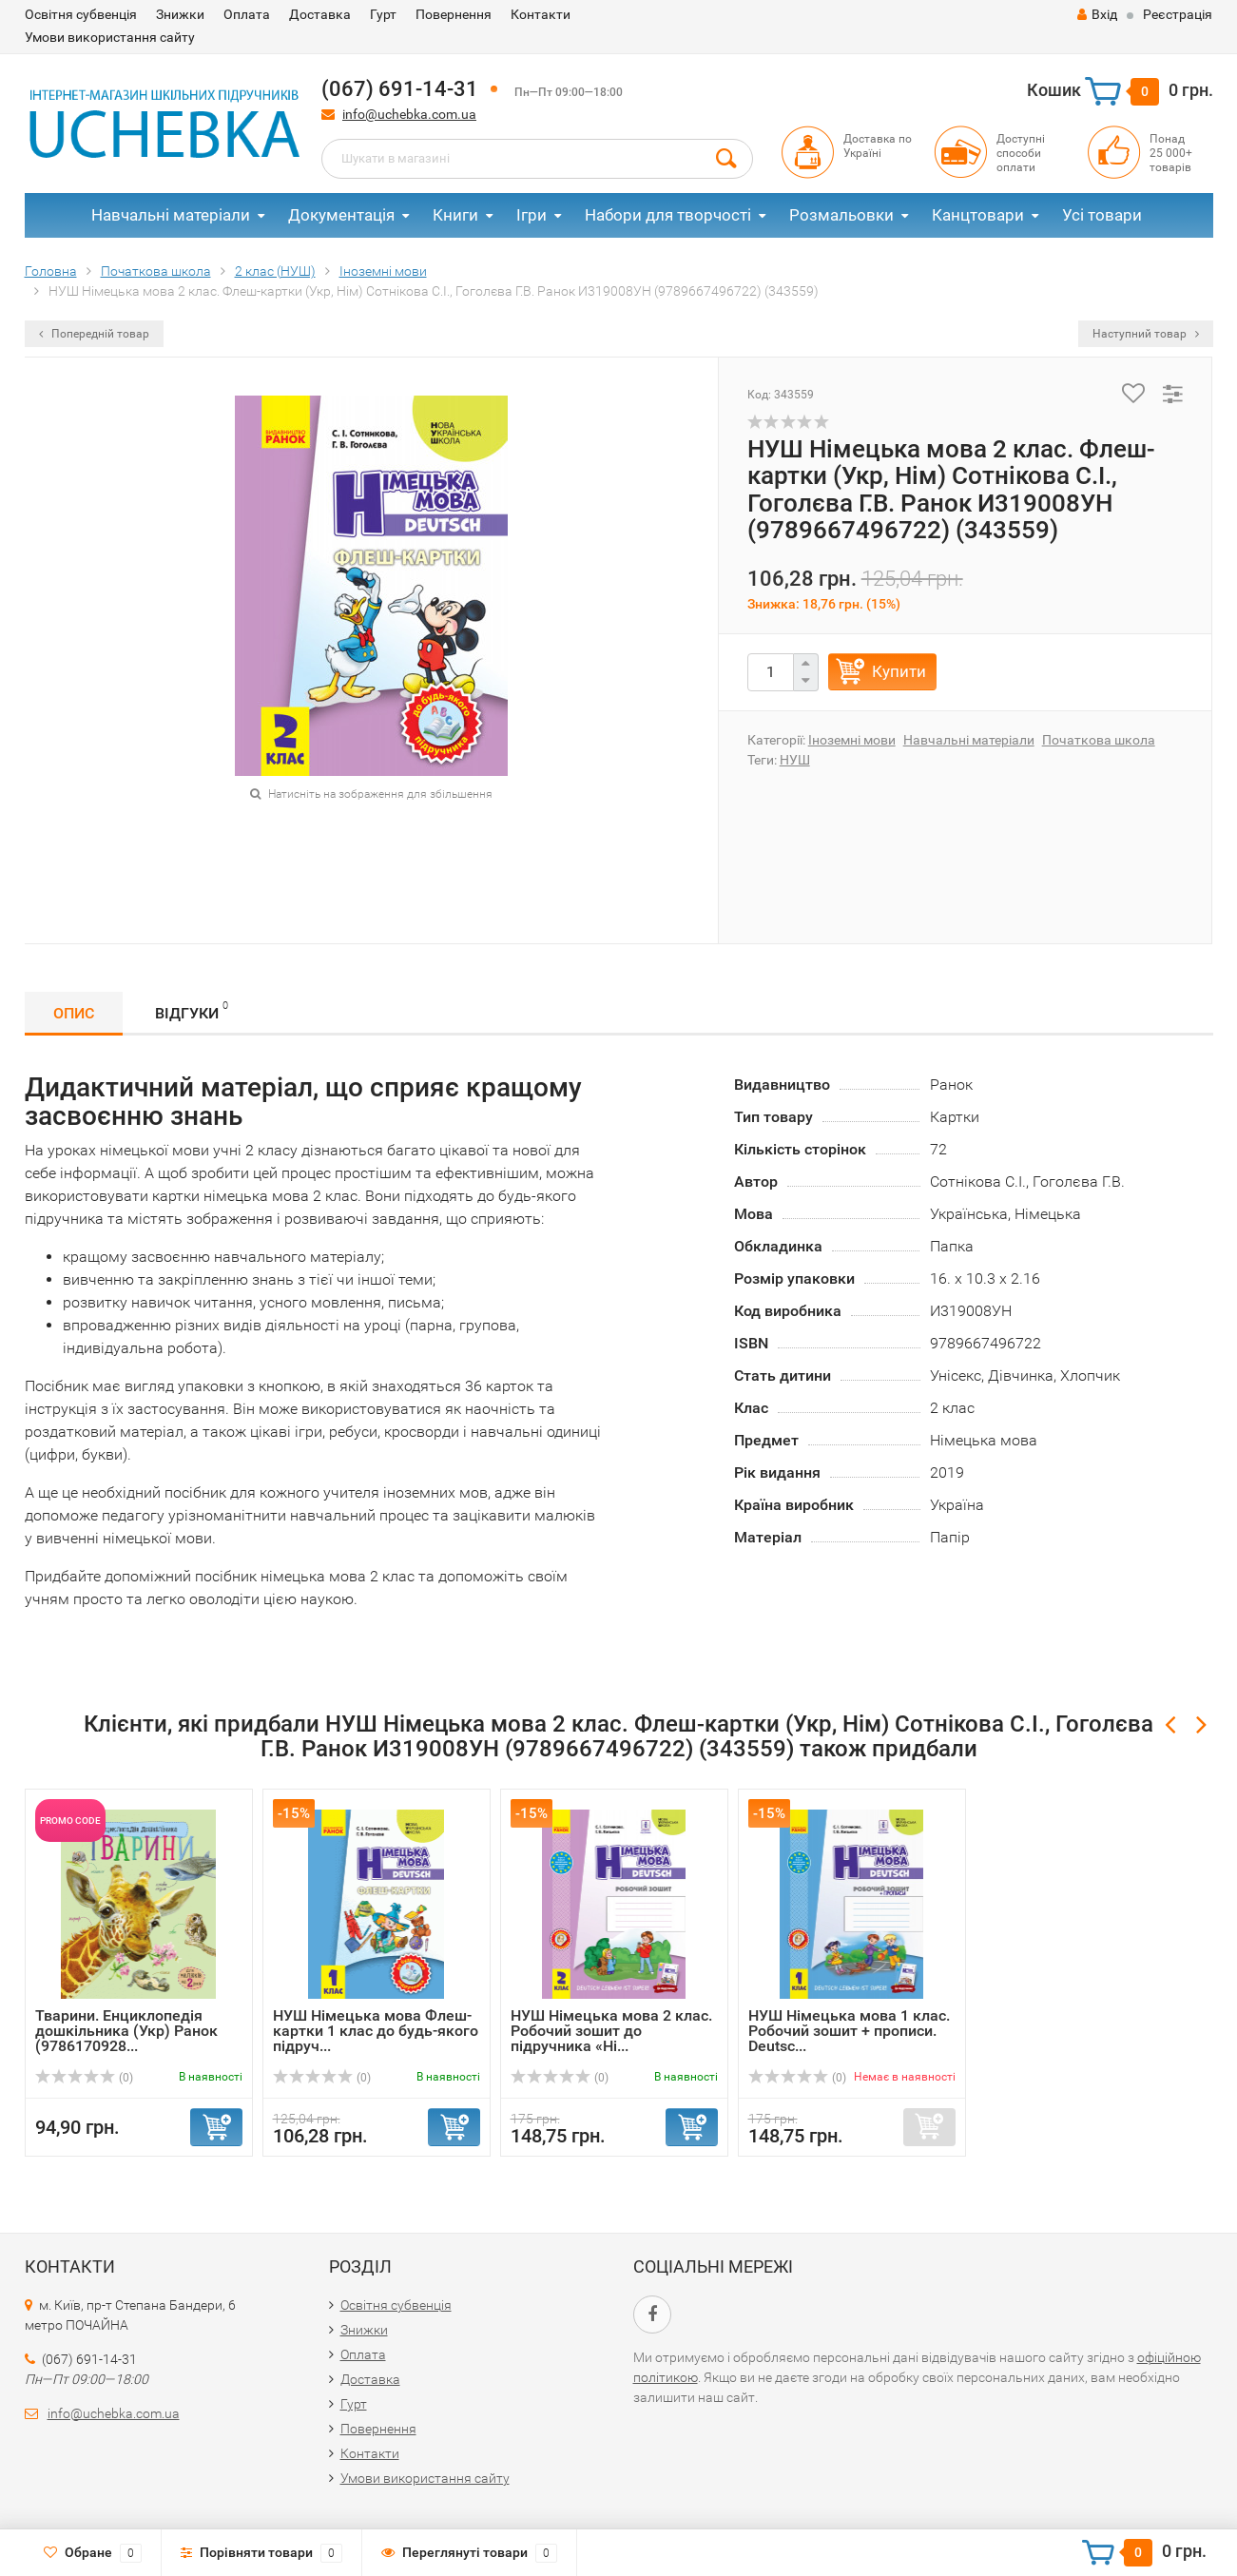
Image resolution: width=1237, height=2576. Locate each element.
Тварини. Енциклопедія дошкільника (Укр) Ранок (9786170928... (126, 2030)
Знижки (180, 14)
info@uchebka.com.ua (409, 114)
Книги (455, 214)
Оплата (246, 14)
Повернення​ (454, 14)
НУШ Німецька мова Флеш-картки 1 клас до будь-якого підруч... (375, 2030)
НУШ (795, 759)
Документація (341, 214)
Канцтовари (978, 214)
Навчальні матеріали (170, 214)
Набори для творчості (668, 214)
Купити (899, 671)
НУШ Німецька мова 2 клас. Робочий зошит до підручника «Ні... (611, 2030)
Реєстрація (1177, 14)
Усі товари (1102, 214)
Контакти (540, 14)
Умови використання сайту (110, 37)
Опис (73, 1013)
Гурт (383, 14)
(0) (84, 2077)
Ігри (531, 214)
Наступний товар (1145, 333)
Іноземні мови (852, 739)
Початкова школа (1098, 739)
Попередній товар (94, 333)
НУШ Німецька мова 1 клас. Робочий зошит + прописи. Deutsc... (849, 2030)
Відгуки (191, 1010)
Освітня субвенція (81, 14)
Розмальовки (841, 214)
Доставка (320, 14)
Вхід (1097, 14)
